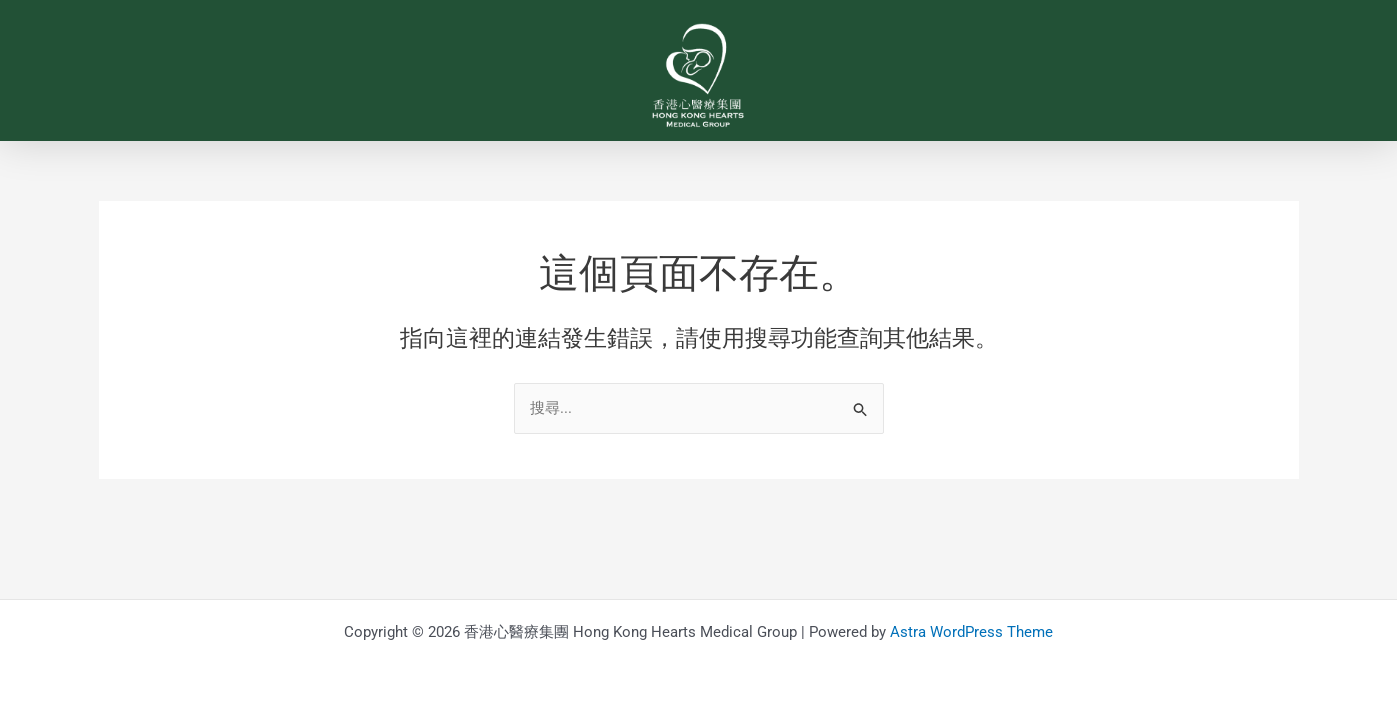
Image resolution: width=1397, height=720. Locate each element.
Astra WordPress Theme (971, 632)
